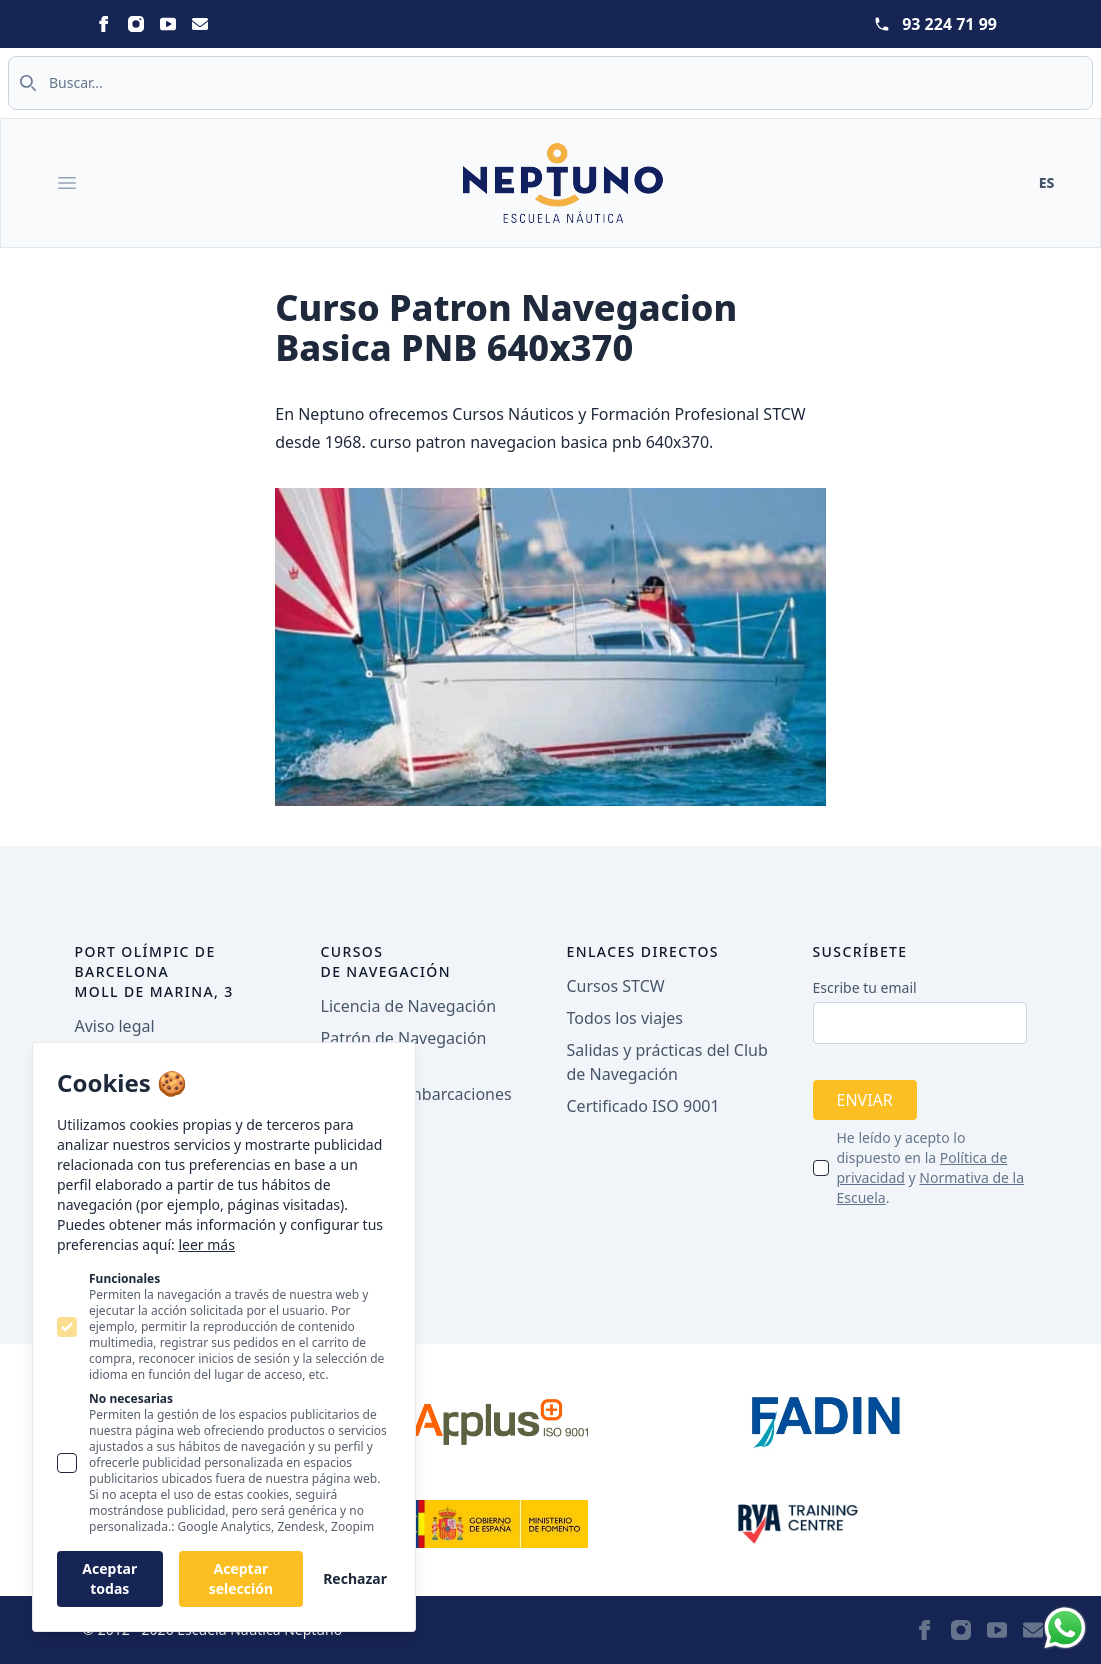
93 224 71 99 (949, 24)
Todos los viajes (625, 1018)
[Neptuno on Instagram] (136, 24)
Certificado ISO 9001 (643, 1106)
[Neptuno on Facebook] (104, 24)
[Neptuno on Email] (200, 24)
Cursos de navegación (386, 961)
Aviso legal (115, 1026)
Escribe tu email (865, 987)
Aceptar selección (241, 1578)
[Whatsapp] (1065, 1628)
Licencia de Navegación (409, 1006)
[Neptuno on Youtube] (168, 24)
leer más (206, 1244)
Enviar (865, 1100)
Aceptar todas (109, 1578)
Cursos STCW (616, 986)
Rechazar (355, 1578)
